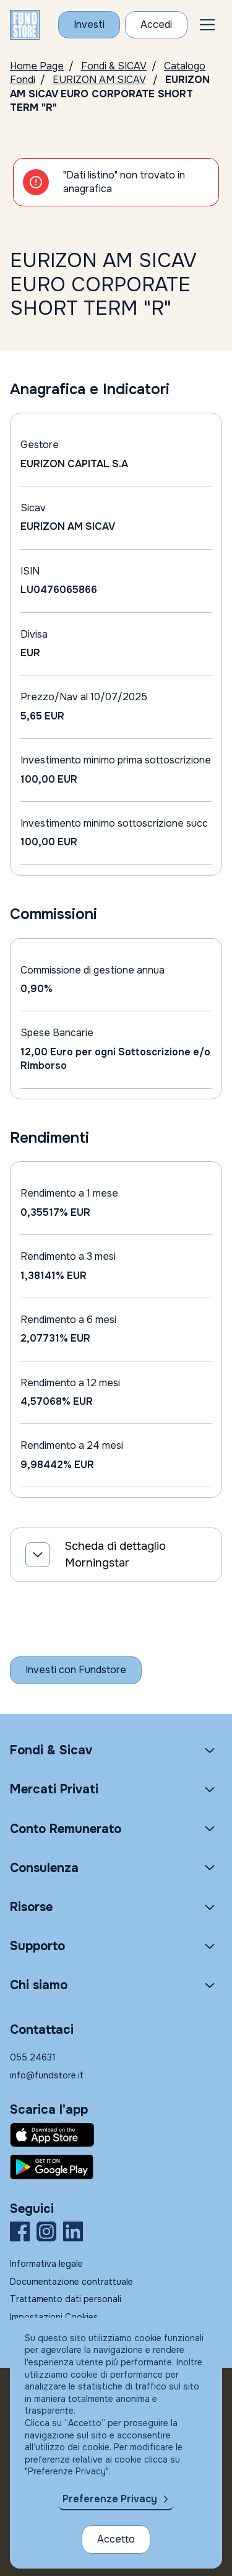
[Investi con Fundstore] (89, 24)
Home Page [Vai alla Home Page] (37, 66)
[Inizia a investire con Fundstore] (76, 1670)
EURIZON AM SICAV (99, 79)
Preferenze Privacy (109, 2498)
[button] (207, 25)
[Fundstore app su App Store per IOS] (116, 2134)
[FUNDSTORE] (25, 25)
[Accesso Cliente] (156, 24)
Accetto (116, 2539)
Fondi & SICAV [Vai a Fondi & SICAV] (114, 66)
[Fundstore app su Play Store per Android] (116, 2167)
